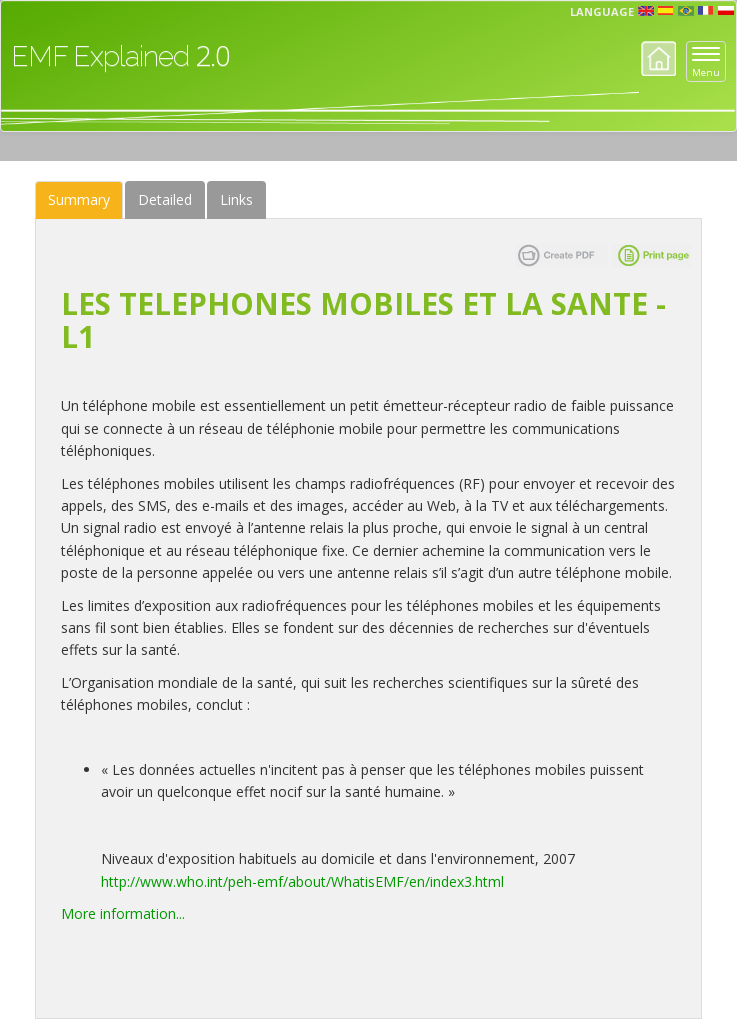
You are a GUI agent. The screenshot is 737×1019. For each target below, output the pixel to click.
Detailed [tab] (165, 199)
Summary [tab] (79, 199)
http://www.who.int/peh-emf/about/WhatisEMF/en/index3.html (302, 881)
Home (658, 58)
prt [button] (686, 11)
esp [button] (666, 11)
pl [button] (726, 11)
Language (602, 11)
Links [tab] (236, 199)
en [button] (646, 11)
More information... (123, 913)
